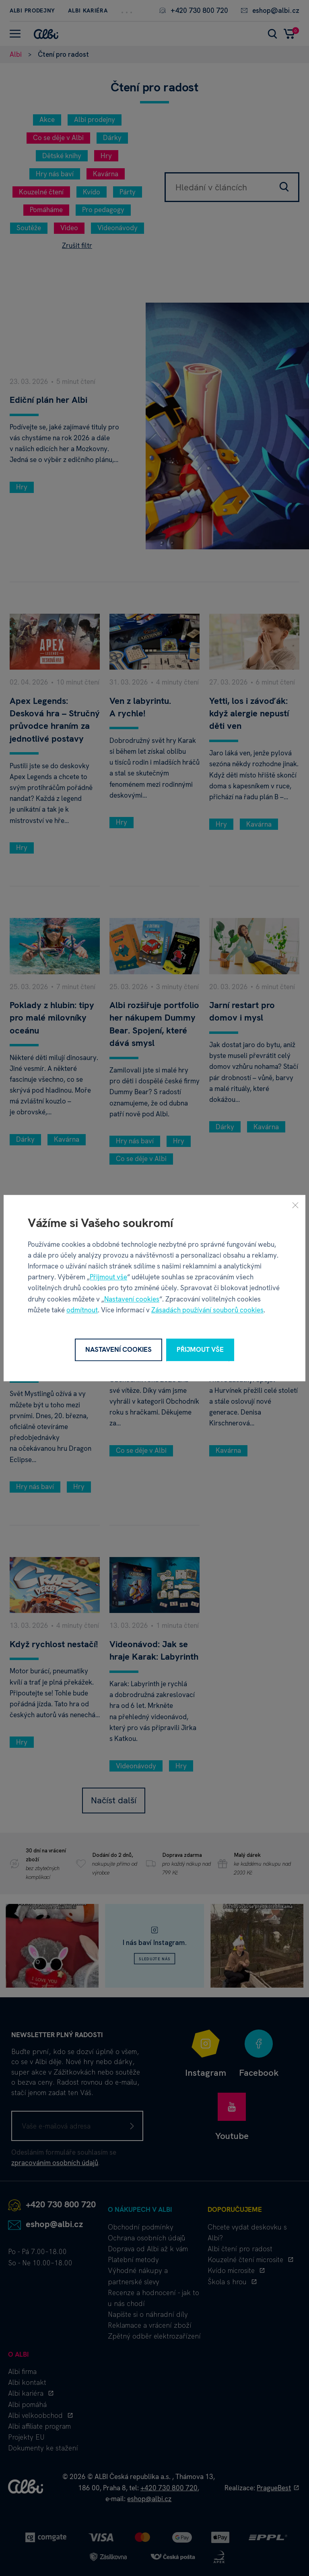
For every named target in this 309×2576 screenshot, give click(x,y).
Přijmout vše (108, 1277)
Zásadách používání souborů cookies (207, 1310)
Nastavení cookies (131, 1299)
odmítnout (82, 1310)
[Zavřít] (295, 1205)
